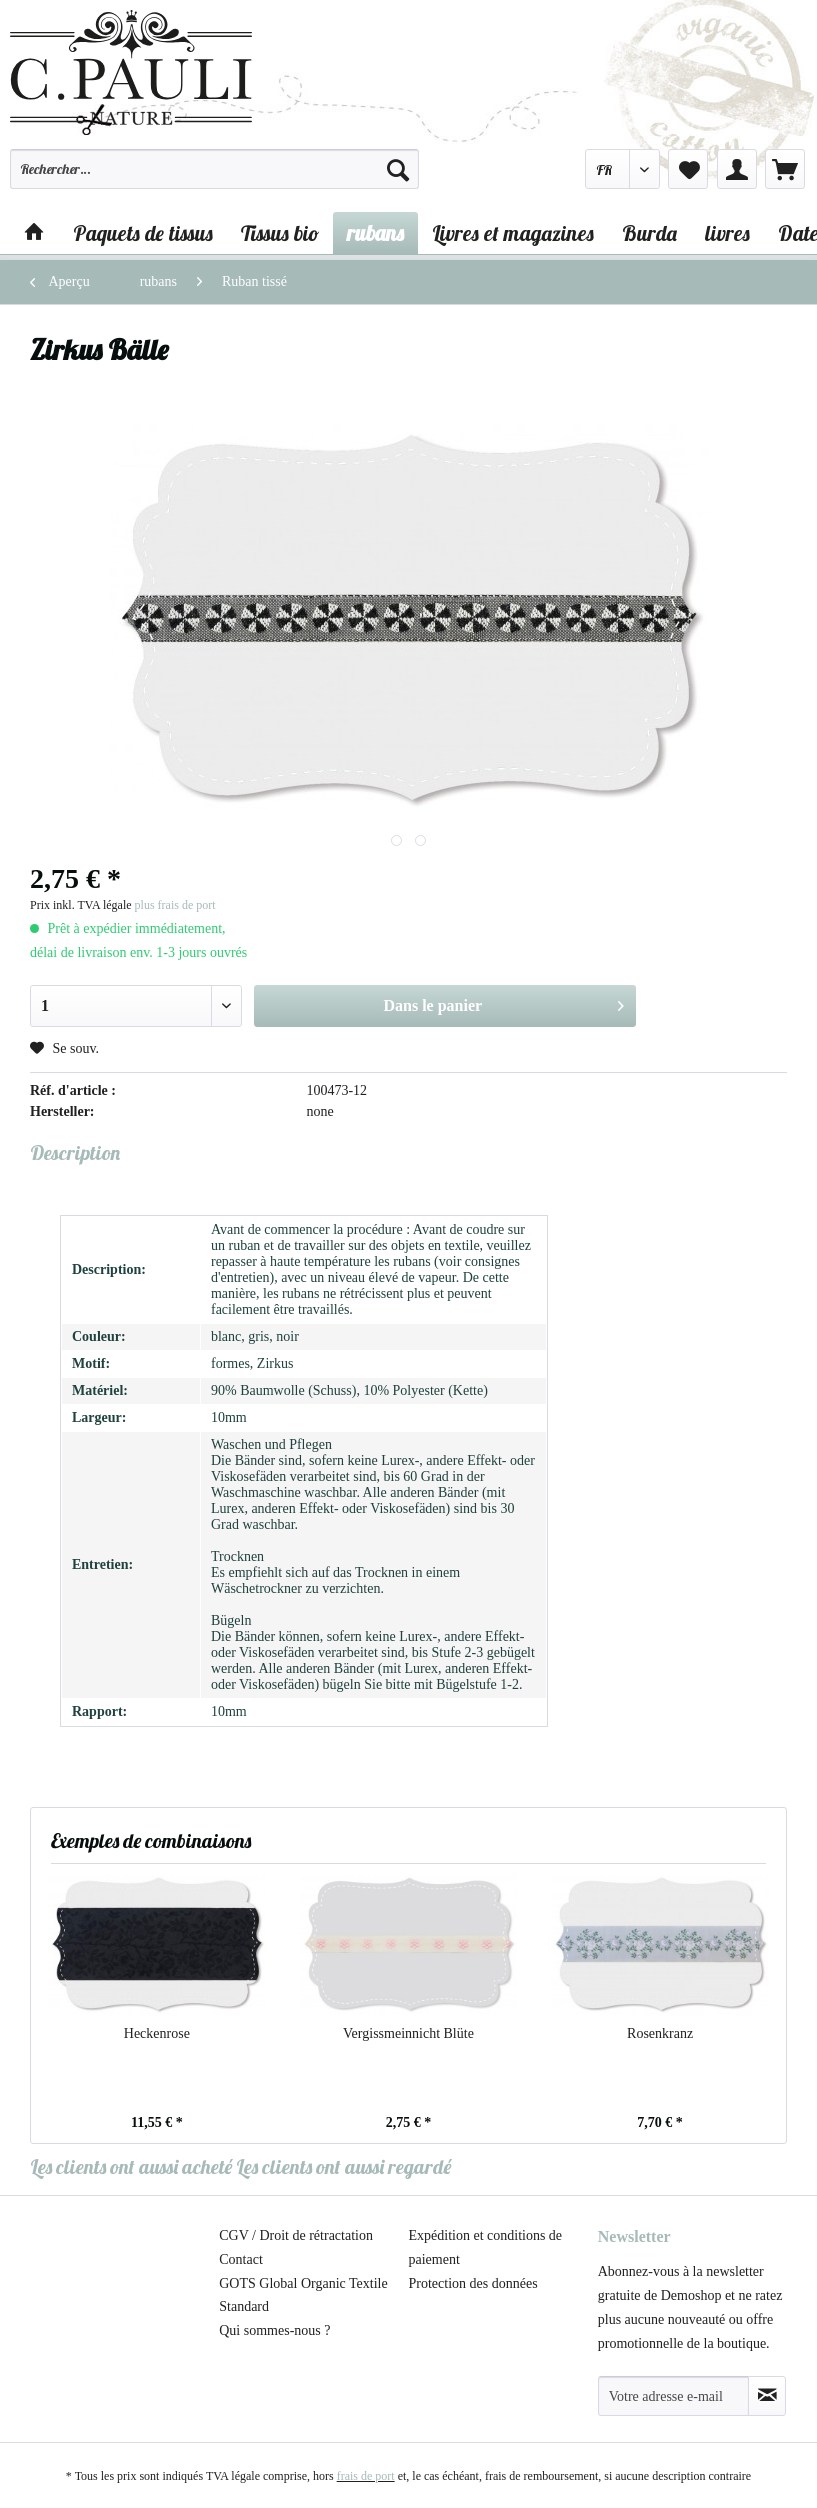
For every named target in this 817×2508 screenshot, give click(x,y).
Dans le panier (503, 1002)
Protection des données (473, 2283)
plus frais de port (175, 905)
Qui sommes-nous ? (274, 2330)
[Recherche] (398, 169)
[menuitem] (214, 178)
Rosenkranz (660, 2033)
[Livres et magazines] (513, 233)
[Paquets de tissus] (143, 233)
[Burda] (649, 233)
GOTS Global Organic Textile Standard (303, 2295)
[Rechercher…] (214, 169)
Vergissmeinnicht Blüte (408, 2033)
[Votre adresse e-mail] (673, 2396)
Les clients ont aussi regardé (343, 2166)
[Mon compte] (737, 169)
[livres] (727, 233)
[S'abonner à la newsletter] (767, 2396)
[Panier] (785, 169)
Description (75, 1152)
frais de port (366, 2476)
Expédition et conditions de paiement (486, 2247)
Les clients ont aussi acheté (131, 2166)
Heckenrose (157, 2033)
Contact (241, 2259)
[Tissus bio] (280, 233)
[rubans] (375, 233)
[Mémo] (688, 169)
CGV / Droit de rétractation (296, 2235)
